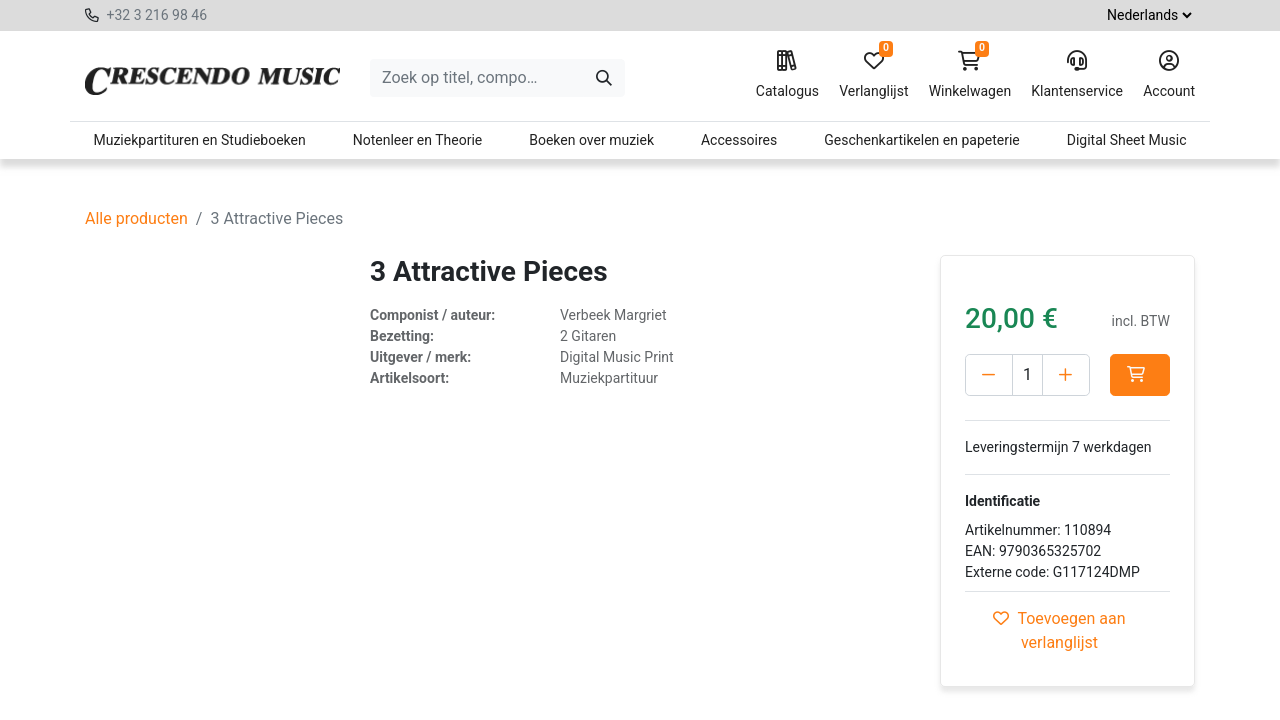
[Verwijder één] (989, 375)
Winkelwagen (970, 75)
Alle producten (136, 218)
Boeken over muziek (591, 140)
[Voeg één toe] (1080, 375)
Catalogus (787, 75)
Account (1169, 75)
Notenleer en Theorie (418, 140)
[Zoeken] (604, 78)
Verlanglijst (873, 75)
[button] (995, 417)
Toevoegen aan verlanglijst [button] (1059, 672)
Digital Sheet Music (1127, 140)
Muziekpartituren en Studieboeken (199, 140)
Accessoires (739, 140)
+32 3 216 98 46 (156, 15)
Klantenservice (1077, 75)
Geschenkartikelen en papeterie (922, 140)
